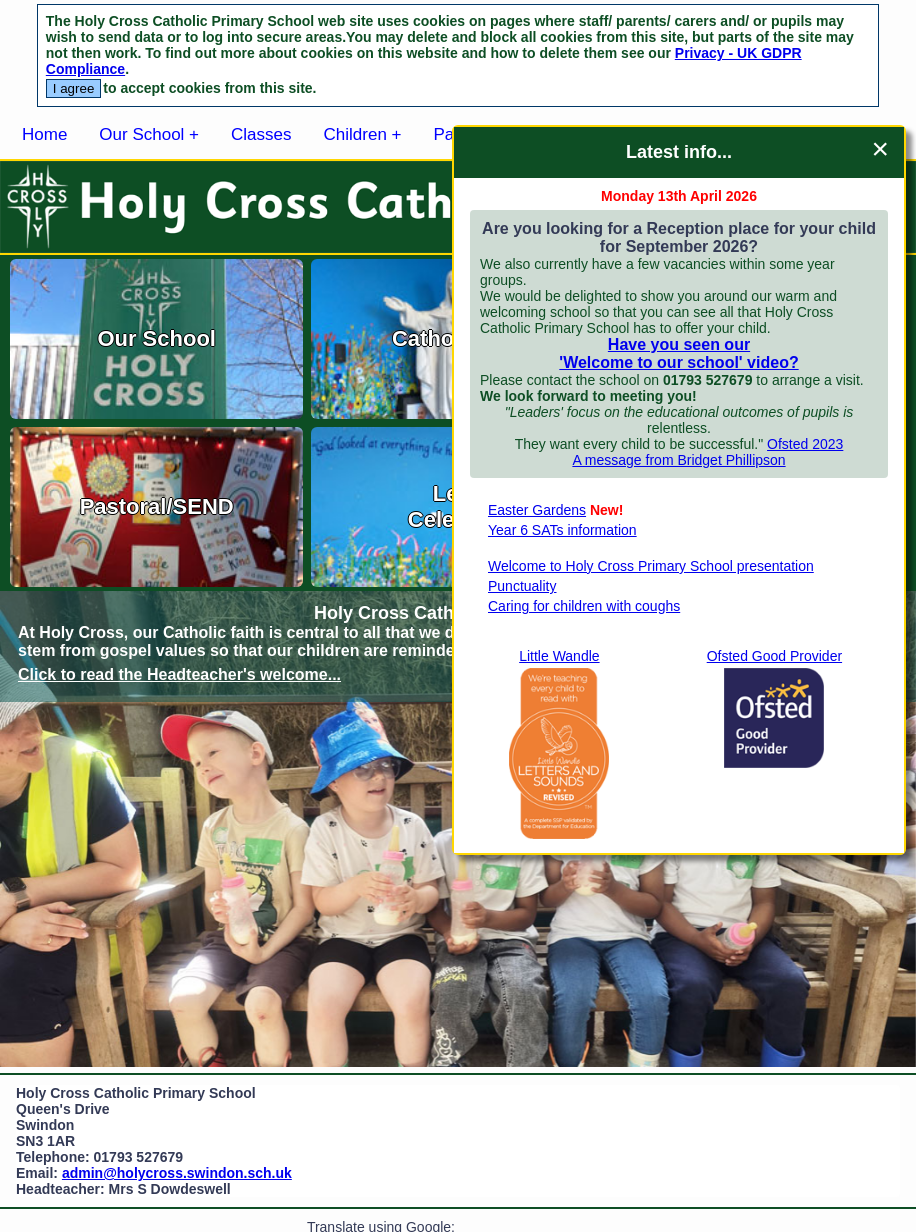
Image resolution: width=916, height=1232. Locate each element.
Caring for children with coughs (584, 606)
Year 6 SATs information (562, 530)
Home (44, 134)
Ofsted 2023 (805, 444)
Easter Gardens (537, 510)
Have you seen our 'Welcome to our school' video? (678, 353)
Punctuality (522, 586)
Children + (363, 134)
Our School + (149, 134)
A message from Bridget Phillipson (678, 460)
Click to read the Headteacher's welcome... (179, 674)
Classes (261, 134)
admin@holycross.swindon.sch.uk (177, 1173)
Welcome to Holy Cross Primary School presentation (651, 566)
